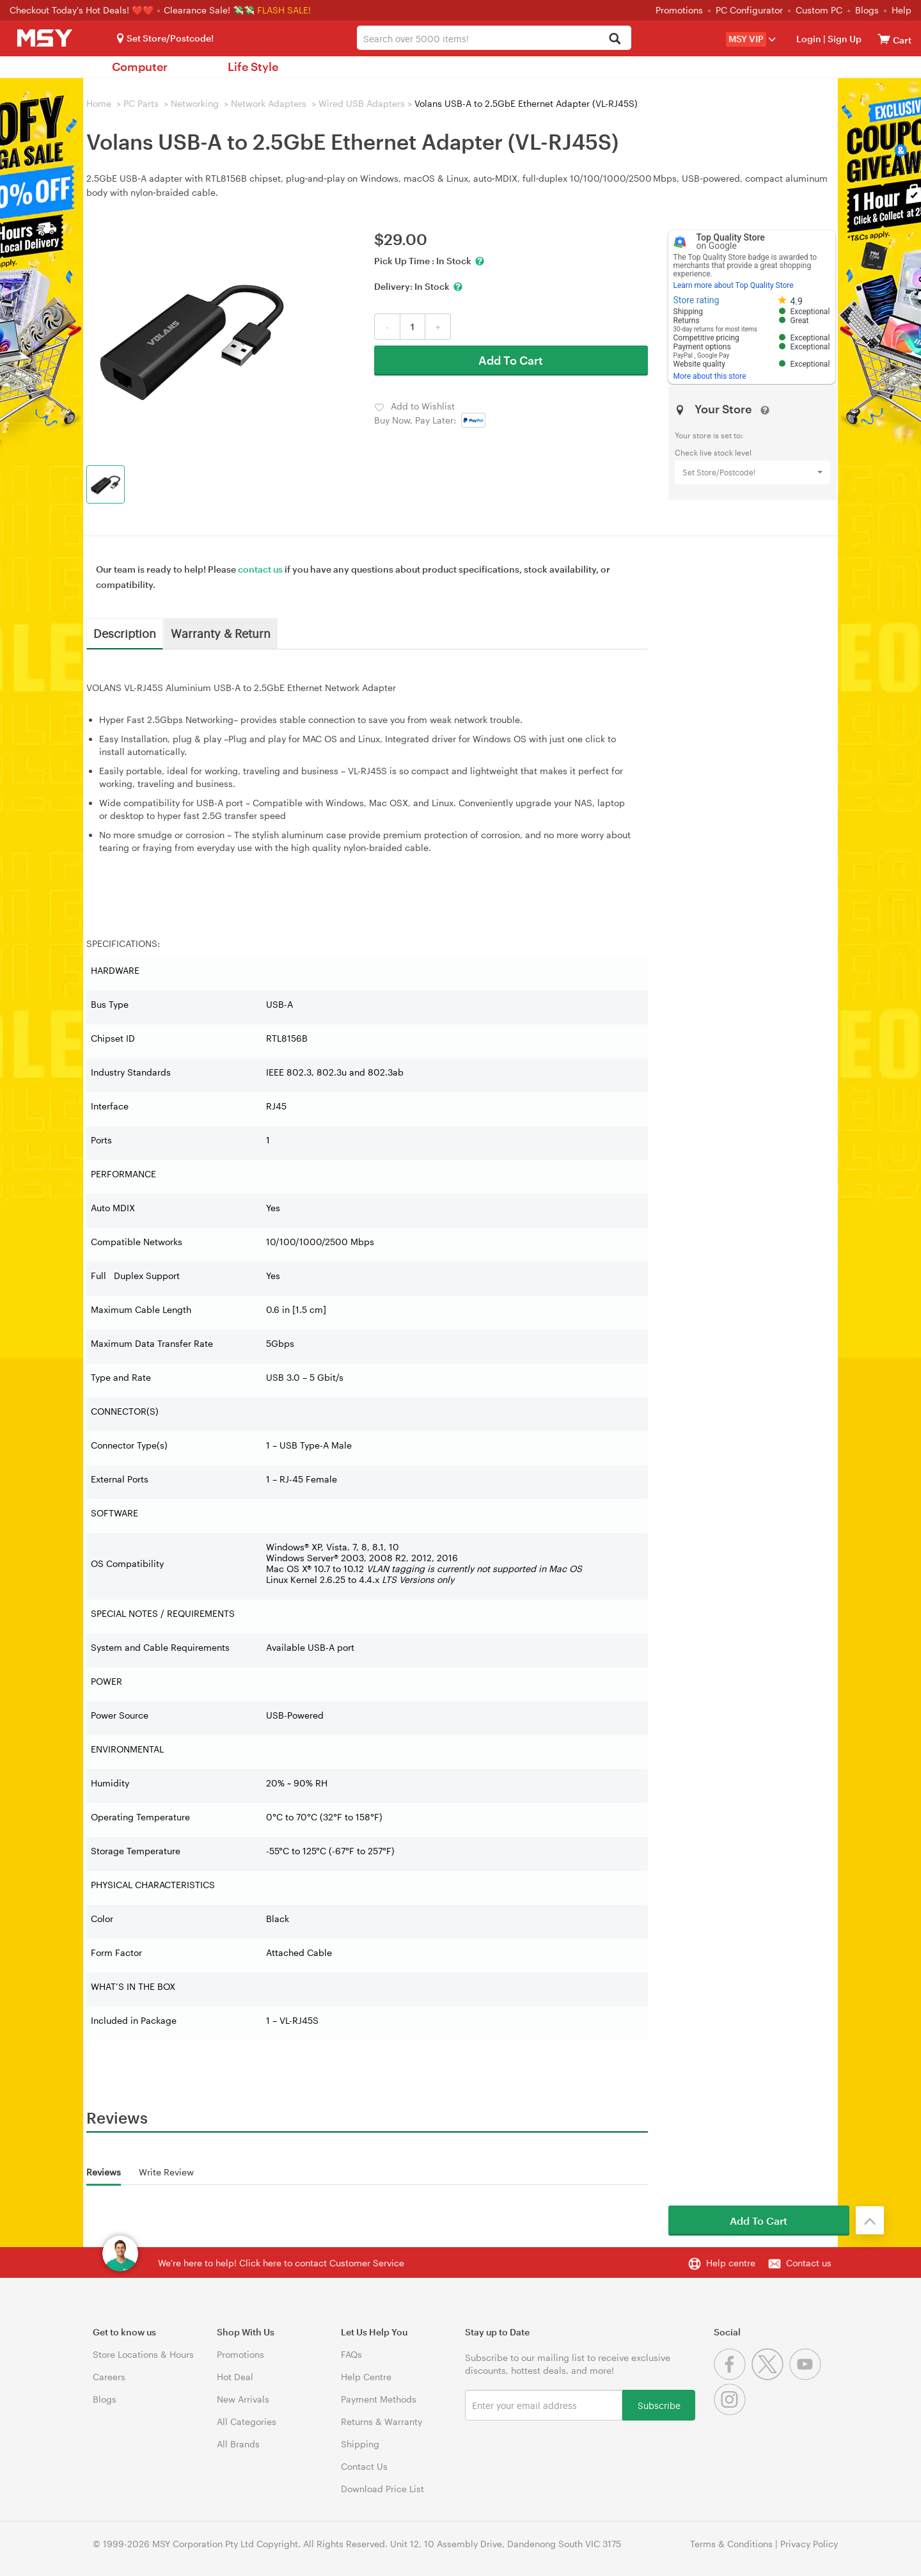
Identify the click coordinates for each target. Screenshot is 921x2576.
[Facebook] (733, 2376)
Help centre (730, 2262)
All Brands (238, 2443)
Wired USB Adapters (362, 103)
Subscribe (659, 2405)
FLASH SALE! (284, 9)
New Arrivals (243, 2399)
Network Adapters (268, 103)
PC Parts (141, 103)
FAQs (351, 2354)
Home (98, 103)
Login (808, 38)
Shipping (360, 2443)
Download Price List (382, 2488)
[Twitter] (770, 2376)
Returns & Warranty (381, 2421)
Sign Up (844, 38)
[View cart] (884, 38)
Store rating (696, 300)
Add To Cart (510, 360)
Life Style (253, 67)
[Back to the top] (870, 2220)
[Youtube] (806, 2376)
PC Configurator (749, 9)
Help (901, 9)
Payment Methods (378, 2399)
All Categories (246, 2421)
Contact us (808, 2262)
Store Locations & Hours (143, 2354)
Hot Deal (235, 2376)
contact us (260, 569)
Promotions (679, 9)
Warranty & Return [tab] (221, 632)
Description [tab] (124, 632)
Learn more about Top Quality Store (733, 285)
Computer (140, 67)
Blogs (867, 9)
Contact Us (364, 2466)
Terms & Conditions (731, 2543)
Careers (109, 2376)
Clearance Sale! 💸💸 (209, 9)
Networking (195, 103)
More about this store (709, 376)
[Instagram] (731, 2411)
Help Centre (366, 2376)
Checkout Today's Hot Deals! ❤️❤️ (83, 9)
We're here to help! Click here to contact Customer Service (281, 2262)
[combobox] (494, 38)
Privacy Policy (809, 2543)
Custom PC (819, 9)
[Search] (614, 39)
